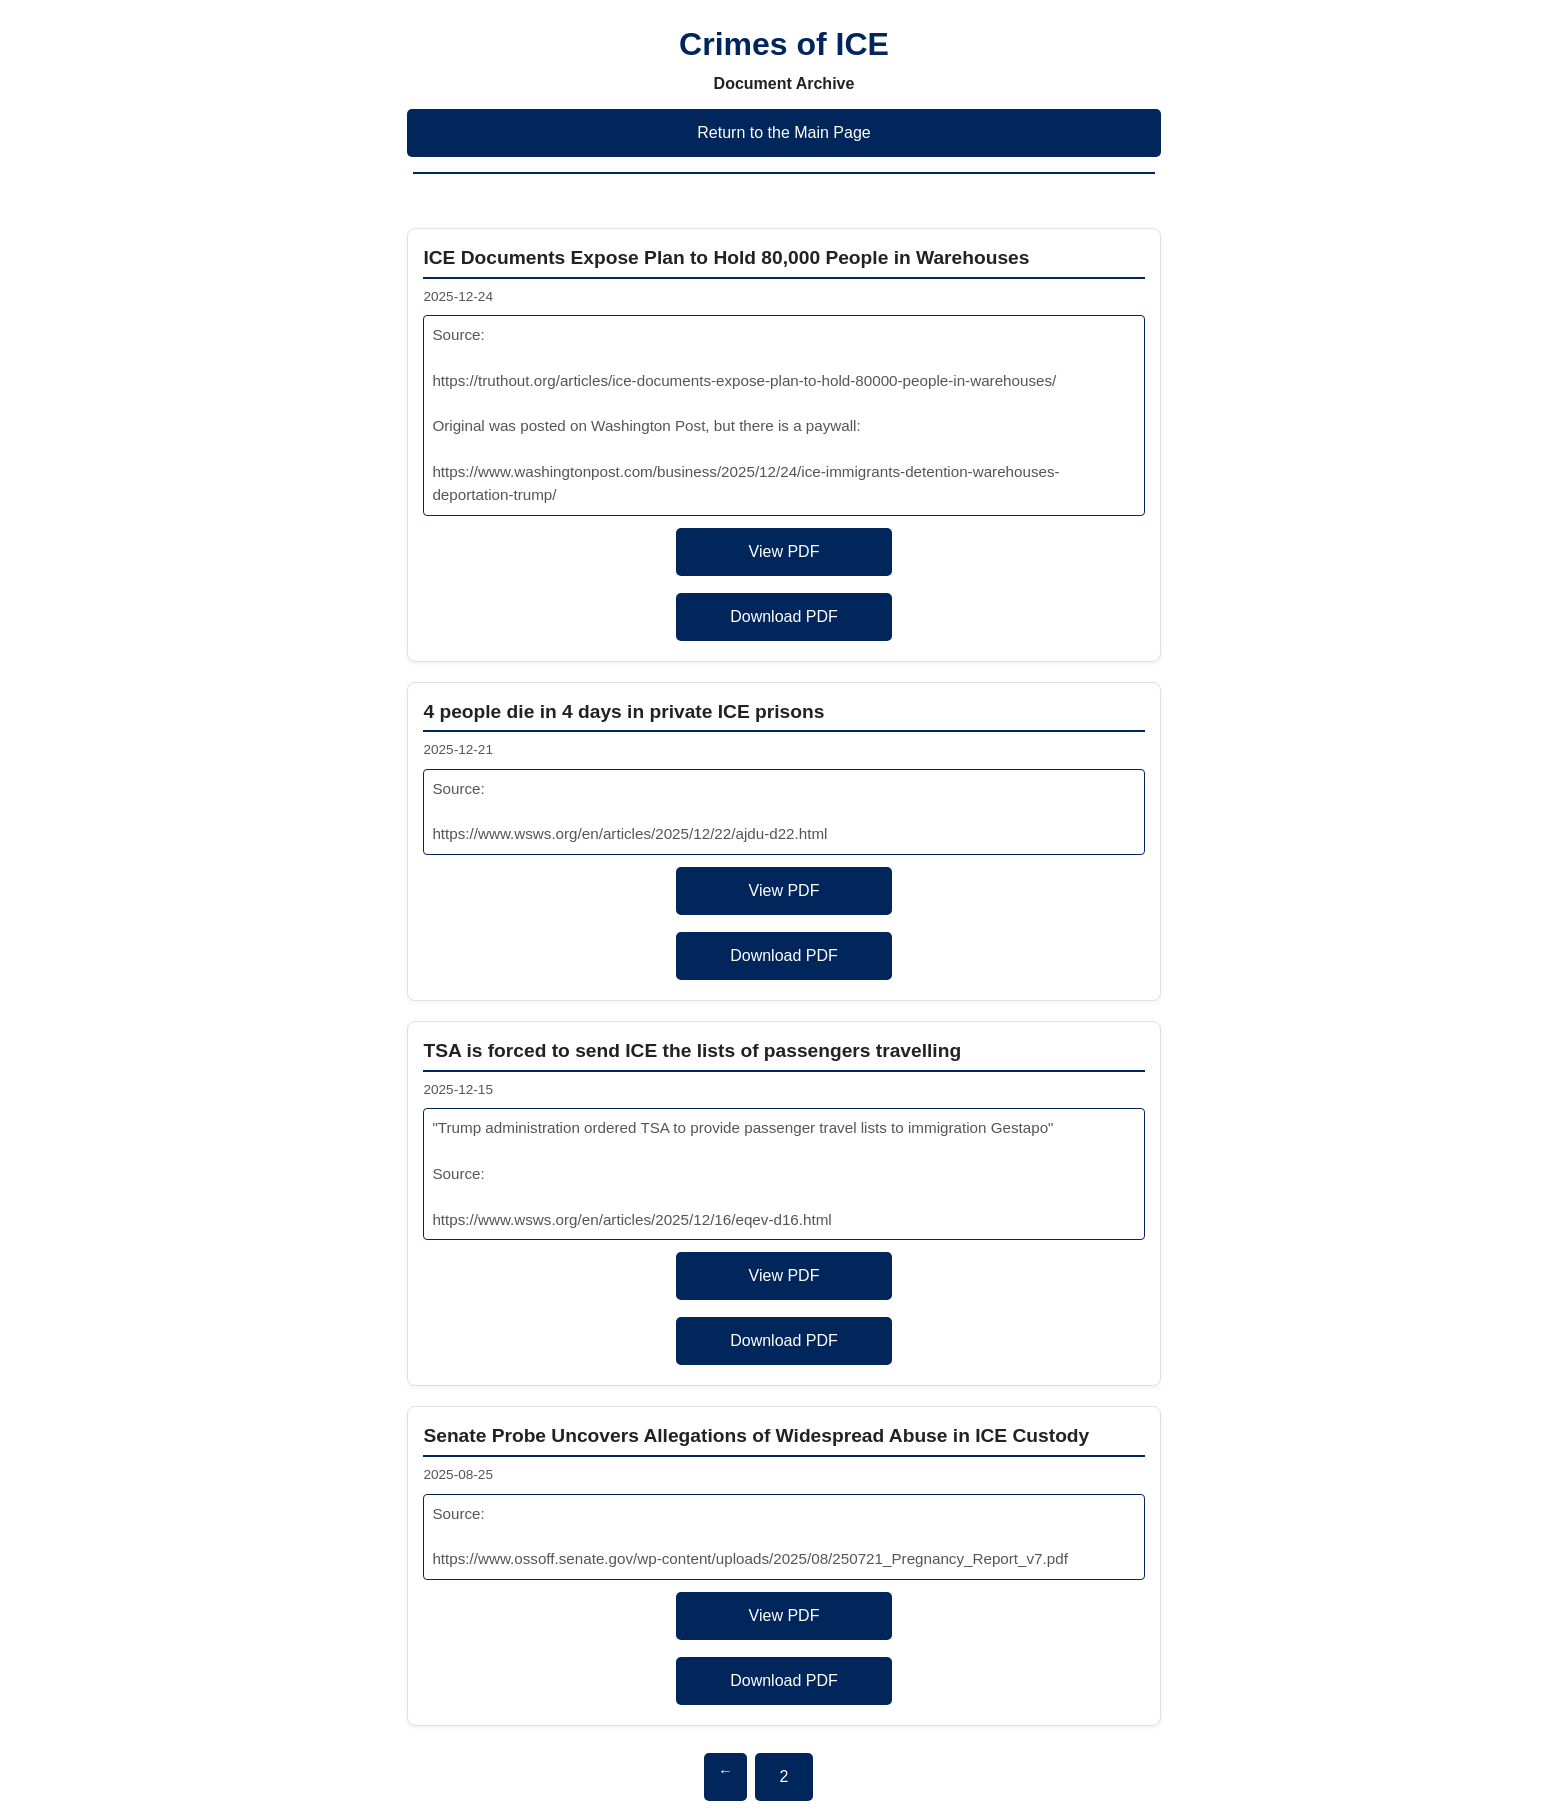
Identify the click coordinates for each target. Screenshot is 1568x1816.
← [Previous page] (725, 1771)
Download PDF (784, 616)
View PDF (784, 551)
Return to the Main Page (783, 132)
